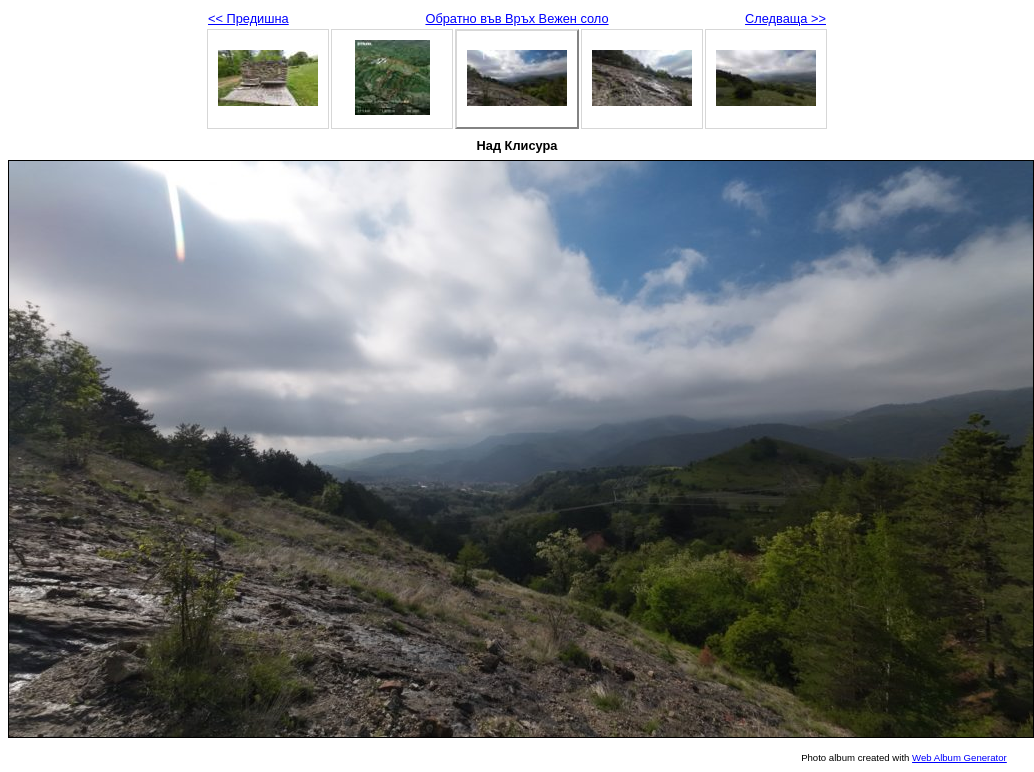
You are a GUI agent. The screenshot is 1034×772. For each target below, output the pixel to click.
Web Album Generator (959, 757)
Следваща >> (785, 18)
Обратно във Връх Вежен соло (516, 18)
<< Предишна (248, 18)
